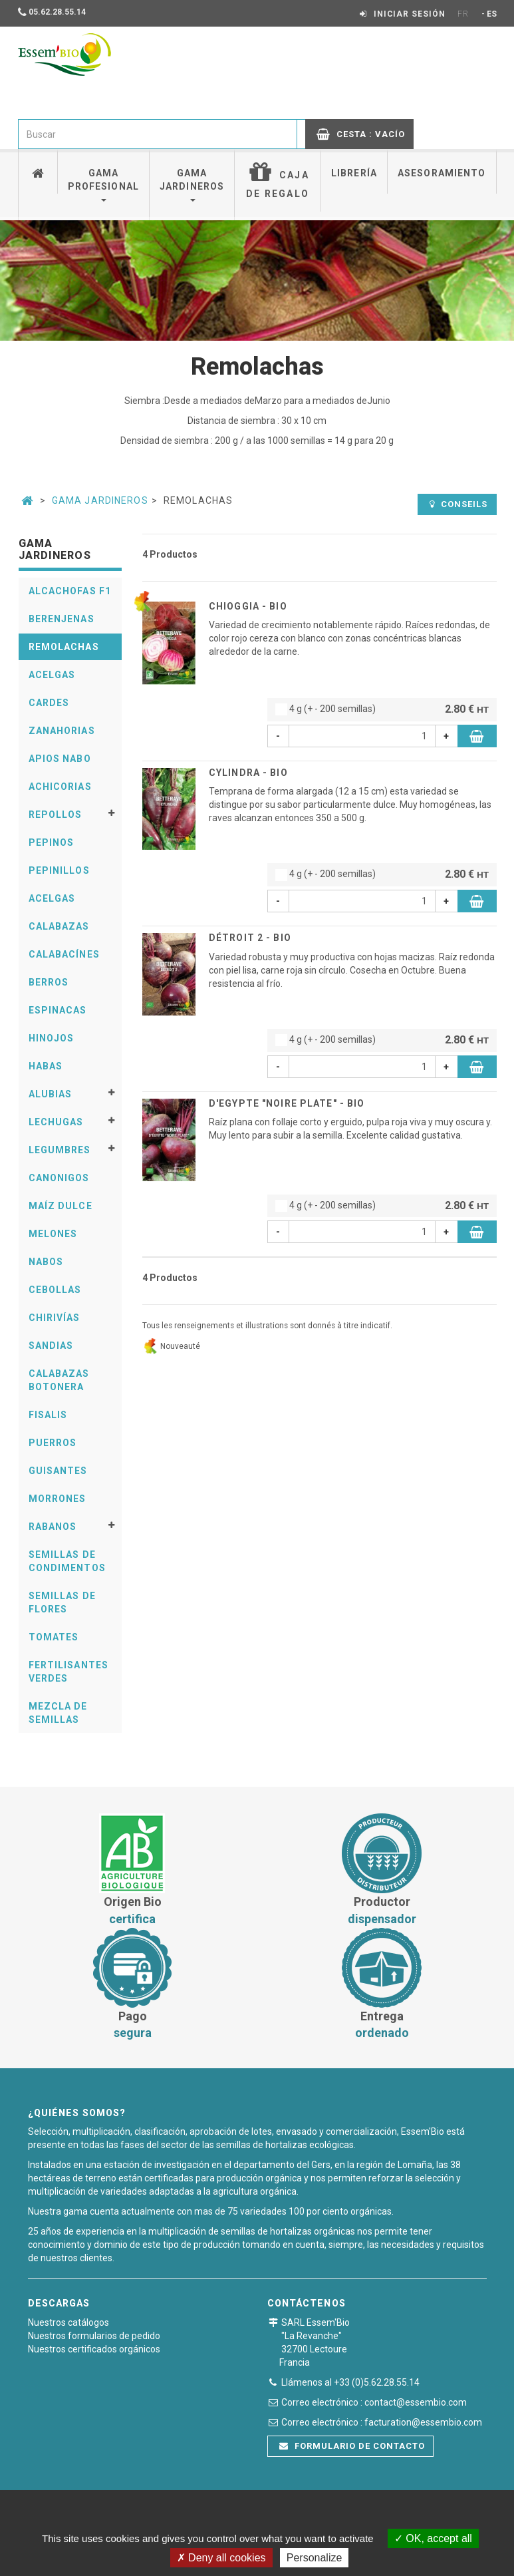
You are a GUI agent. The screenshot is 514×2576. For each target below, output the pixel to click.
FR (463, 14)
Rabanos (53, 1526)
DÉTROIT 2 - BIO (250, 937)
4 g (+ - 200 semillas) (382, 709)
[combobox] (158, 134)
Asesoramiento (442, 173)
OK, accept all (433, 2538)
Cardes (49, 702)
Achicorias (60, 786)
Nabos (46, 1261)
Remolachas (64, 647)
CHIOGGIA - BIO (248, 606)
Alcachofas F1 (70, 591)
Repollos (55, 814)
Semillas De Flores (62, 1602)
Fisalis (48, 1414)
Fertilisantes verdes (69, 1672)
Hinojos (51, 1038)
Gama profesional (103, 185)
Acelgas (52, 674)
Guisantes (58, 1470)
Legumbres (60, 1150)
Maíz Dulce (60, 1205)
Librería (354, 173)
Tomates (54, 1637)
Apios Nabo (60, 758)
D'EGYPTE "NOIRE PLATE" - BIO (286, 1103)
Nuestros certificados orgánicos (94, 2349)
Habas (46, 1066)
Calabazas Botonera (59, 1380)
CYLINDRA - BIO (248, 772)
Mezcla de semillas (58, 1713)
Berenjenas (61, 619)
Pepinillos (59, 870)
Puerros (53, 1442)
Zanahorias (62, 730)
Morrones (57, 1498)
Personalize (314, 2557)
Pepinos (51, 842)
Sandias (51, 1345)
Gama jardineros (192, 185)
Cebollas (55, 1289)
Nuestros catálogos (68, 2322)
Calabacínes (64, 954)
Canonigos (59, 1178)
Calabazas (59, 926)
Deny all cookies (221, 2557)
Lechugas (56, 1122)
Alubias (50, 1094)
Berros (49, 982)
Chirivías (54, 1317)
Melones (53, 1233)
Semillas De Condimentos (67, 1561)
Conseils (458, 504)
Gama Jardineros (100, 500)
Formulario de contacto (352, 2446)
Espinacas (58, 1010)
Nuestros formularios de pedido (94, 2335)
